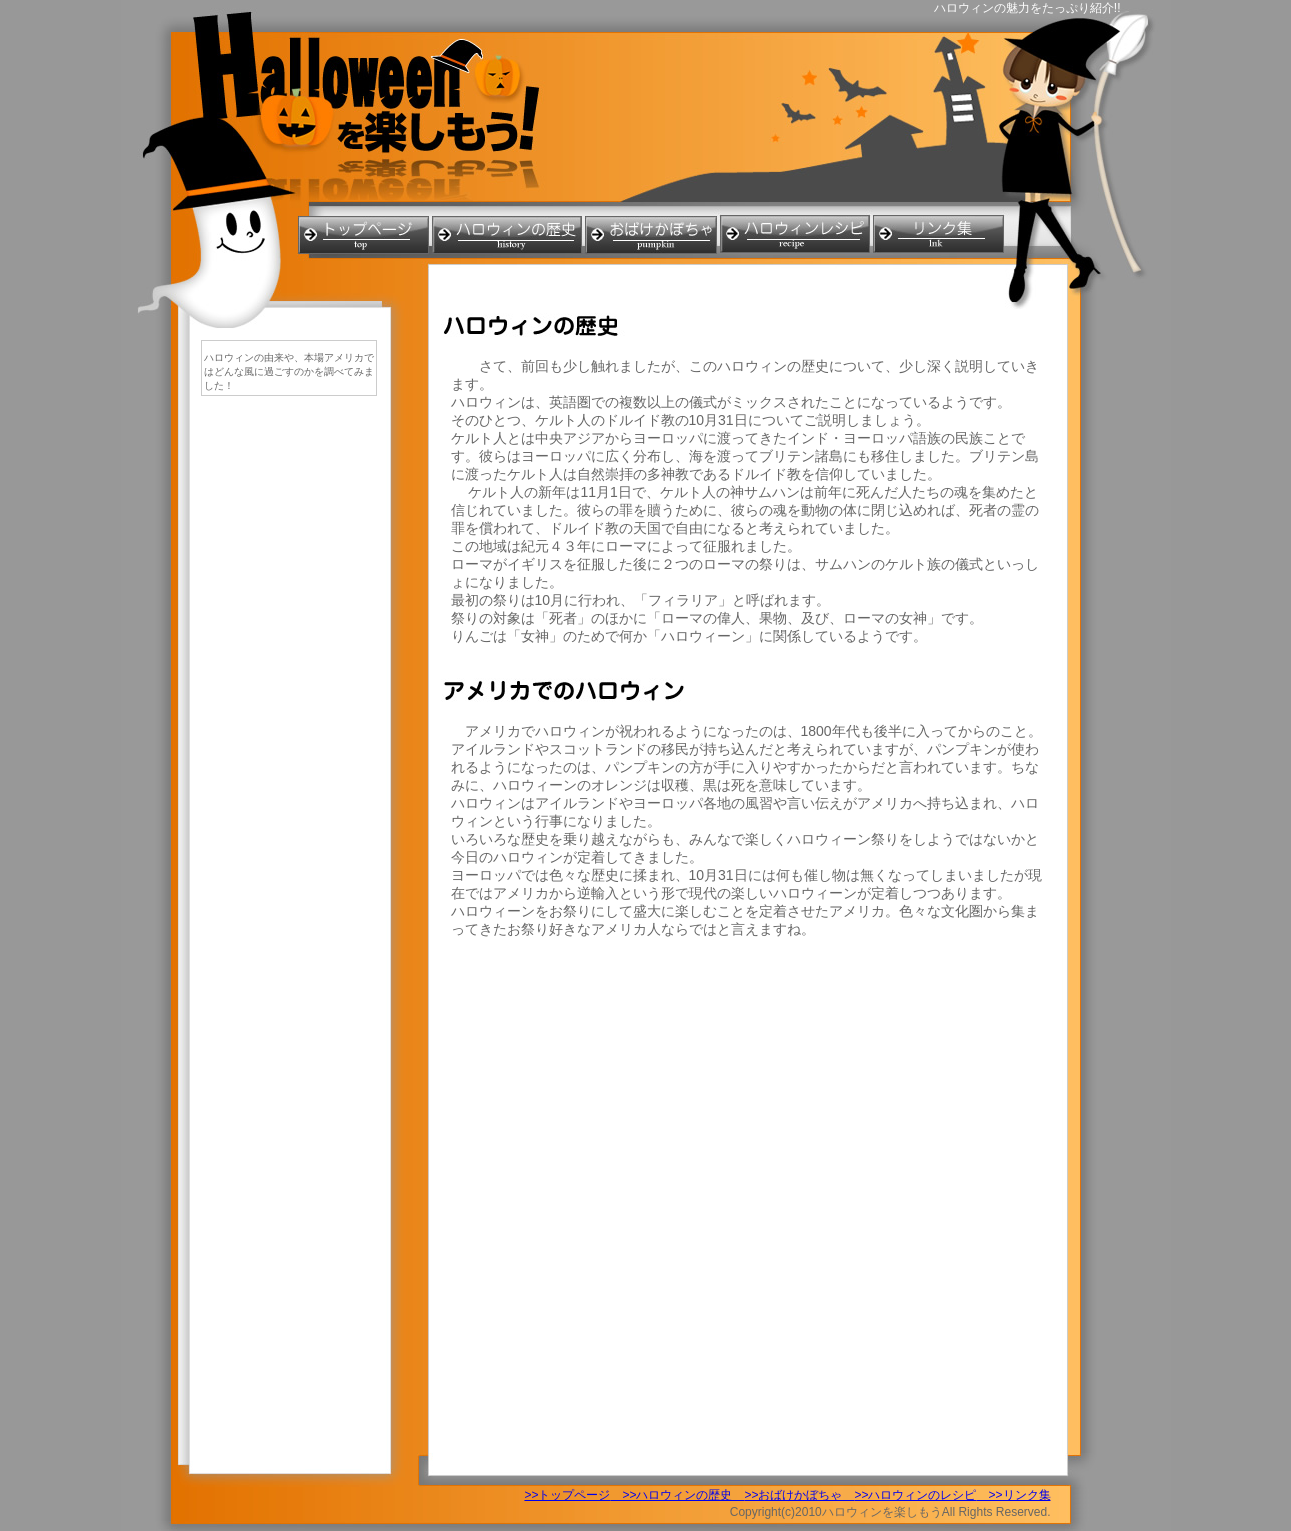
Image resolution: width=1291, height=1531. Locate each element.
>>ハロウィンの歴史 (677, 1495)
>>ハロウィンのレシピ (915, 1495)
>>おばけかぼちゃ (799, 1495)
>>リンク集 (1013, 1495)
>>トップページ (567, 1495)
